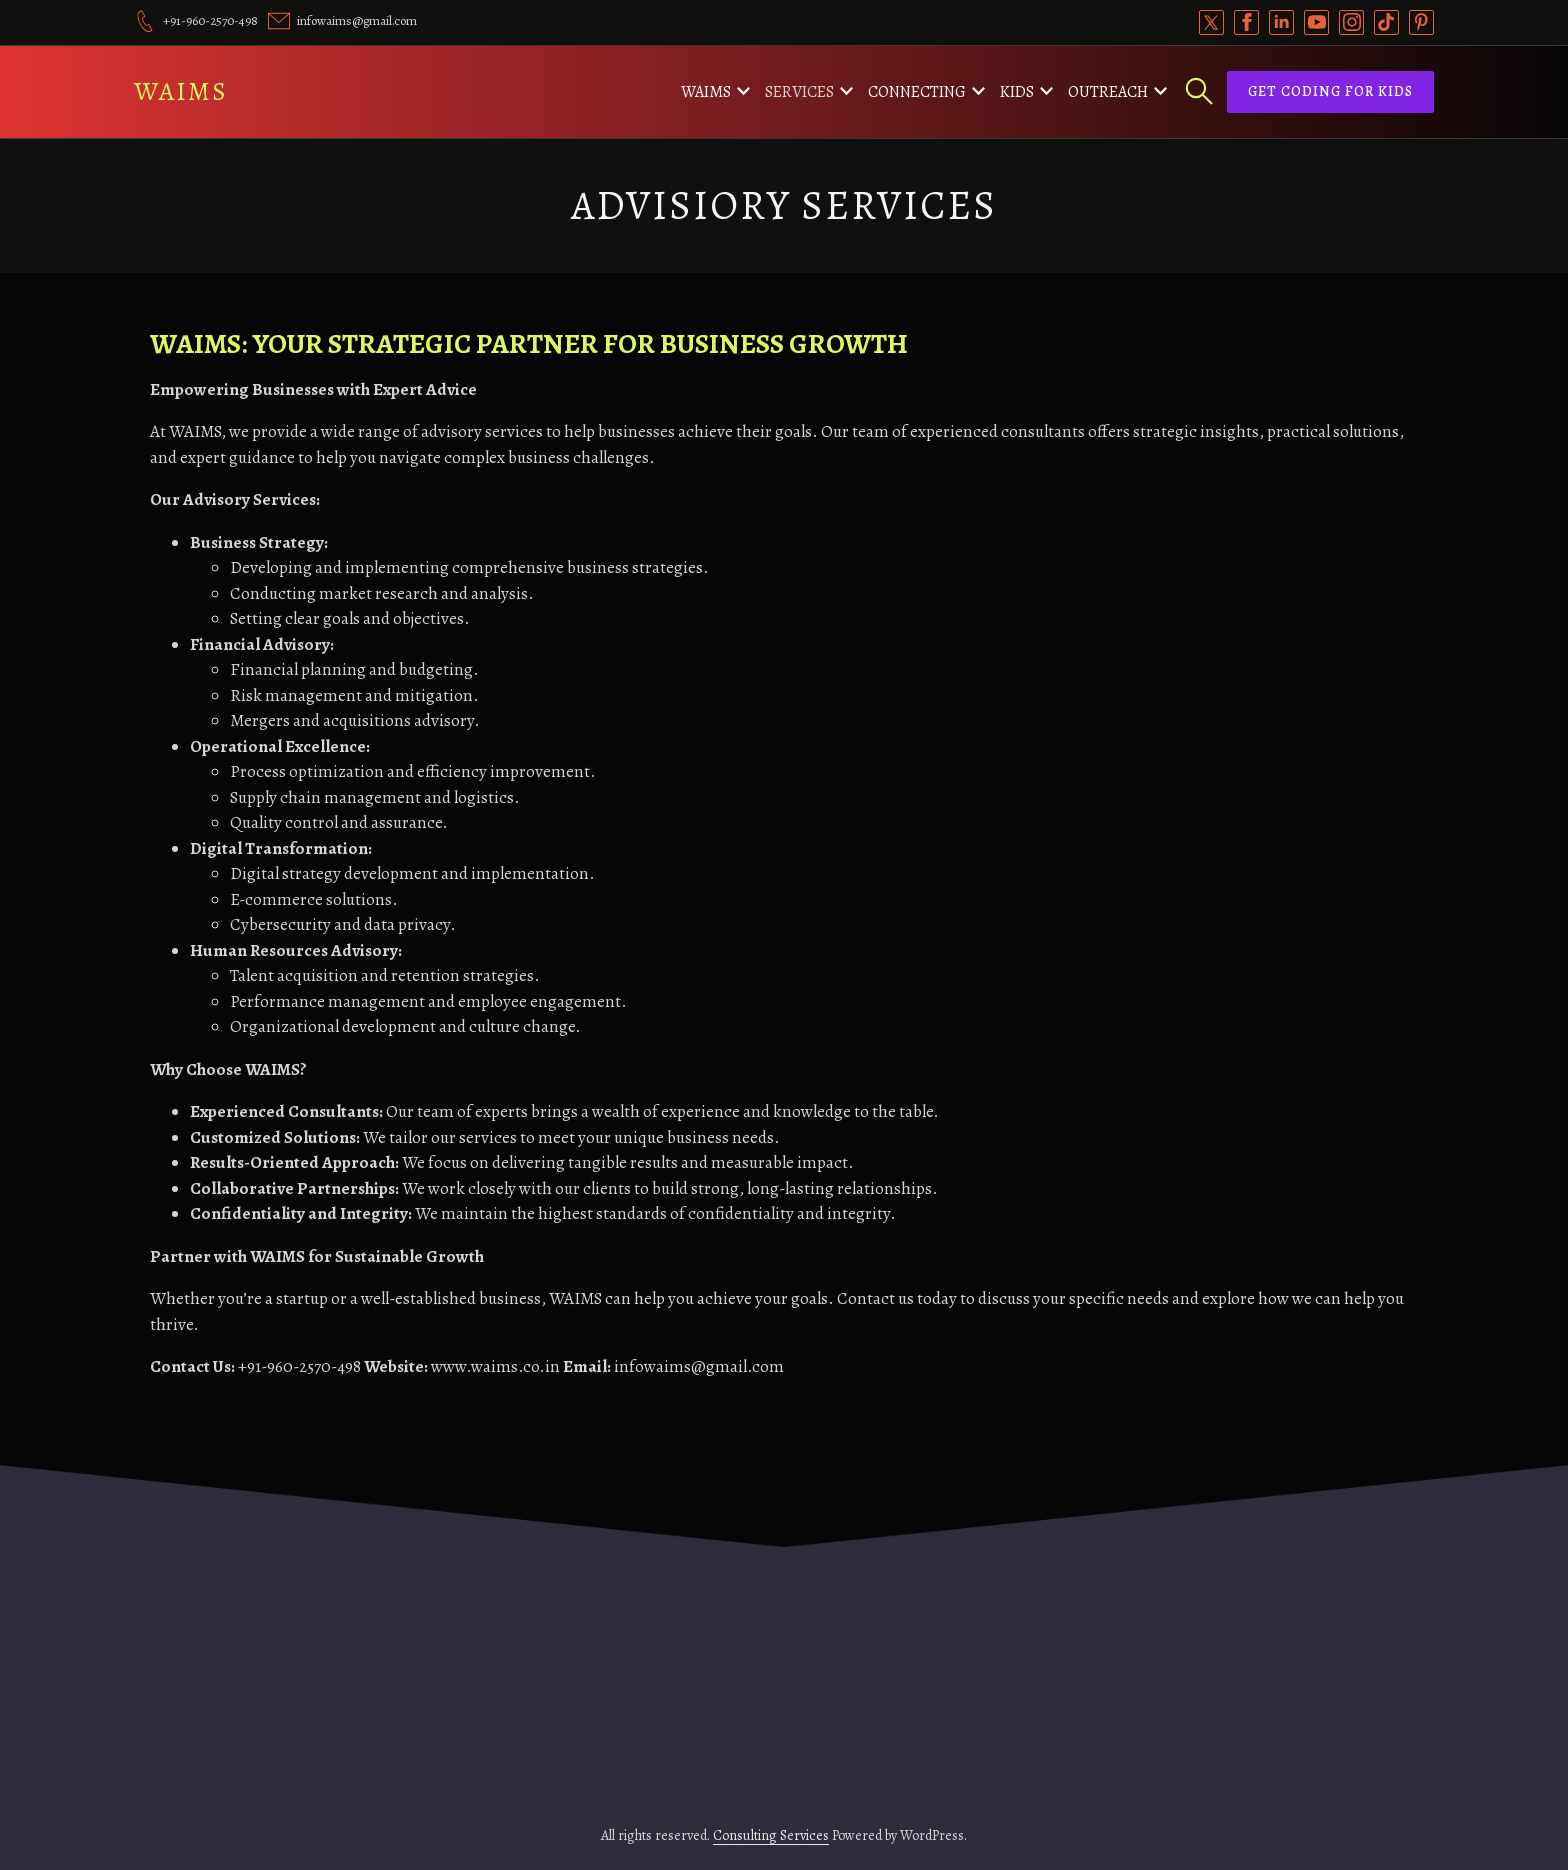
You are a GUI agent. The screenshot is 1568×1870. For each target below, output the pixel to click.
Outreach (1108, 92)
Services (799, 92)
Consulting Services (771, 1835)
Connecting (917, 92)
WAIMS (181, 91)
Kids (1017, 92)
